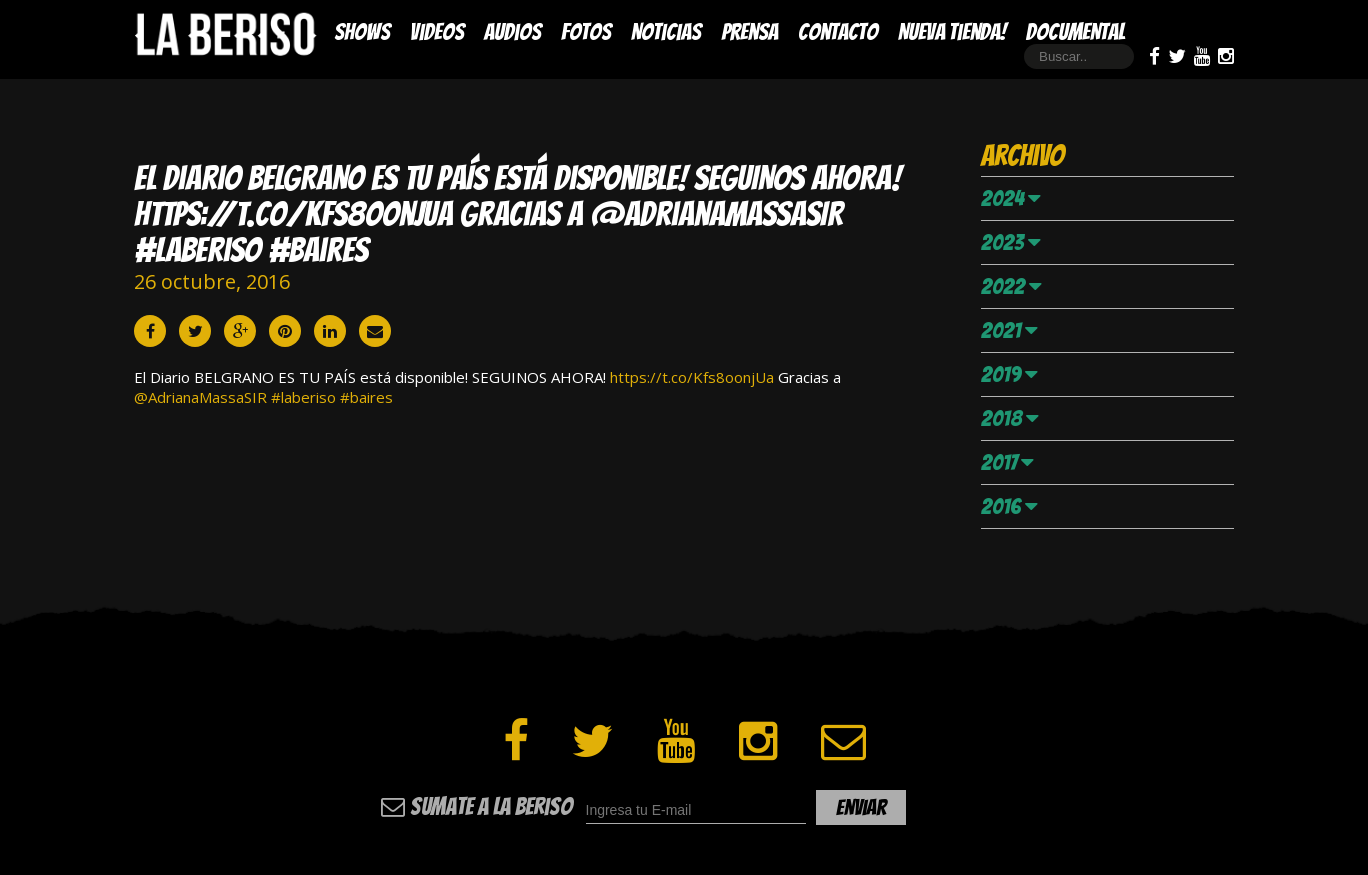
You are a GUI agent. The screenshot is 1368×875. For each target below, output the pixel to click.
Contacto (838, 32)
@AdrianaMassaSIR (200, 397)
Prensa (749, 32)
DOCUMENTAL (1075, 32)
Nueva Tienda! (952, 32)
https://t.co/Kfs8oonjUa (692, 377)
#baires (366, 397)
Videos (437, 32)
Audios (512, 32)
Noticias (666, 32)
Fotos (586, 32)
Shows (362, 32)
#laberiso (303, 397)
